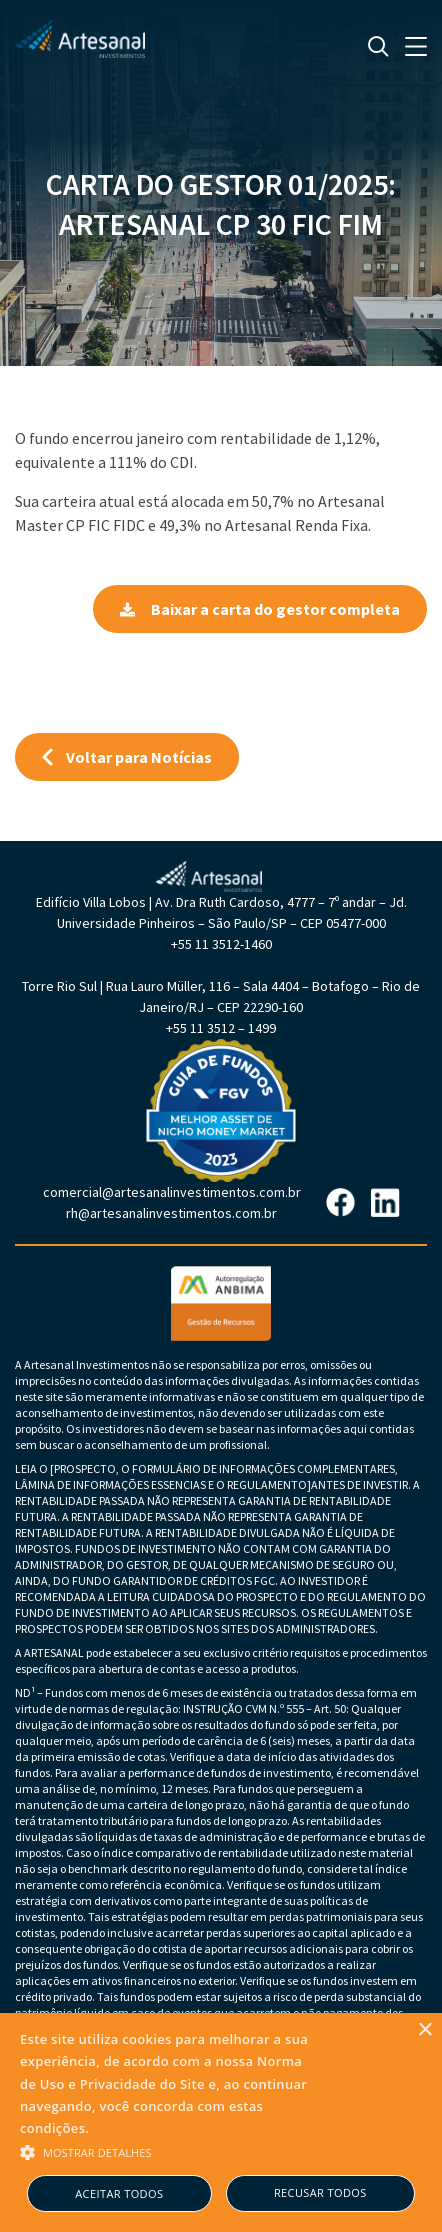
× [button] (424, 2030)
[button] (171, 2151)
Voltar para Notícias (127, 757)
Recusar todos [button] (320, 2192)
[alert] (221, 2122)
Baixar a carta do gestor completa (260, 609)
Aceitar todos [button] (119, 2193)
